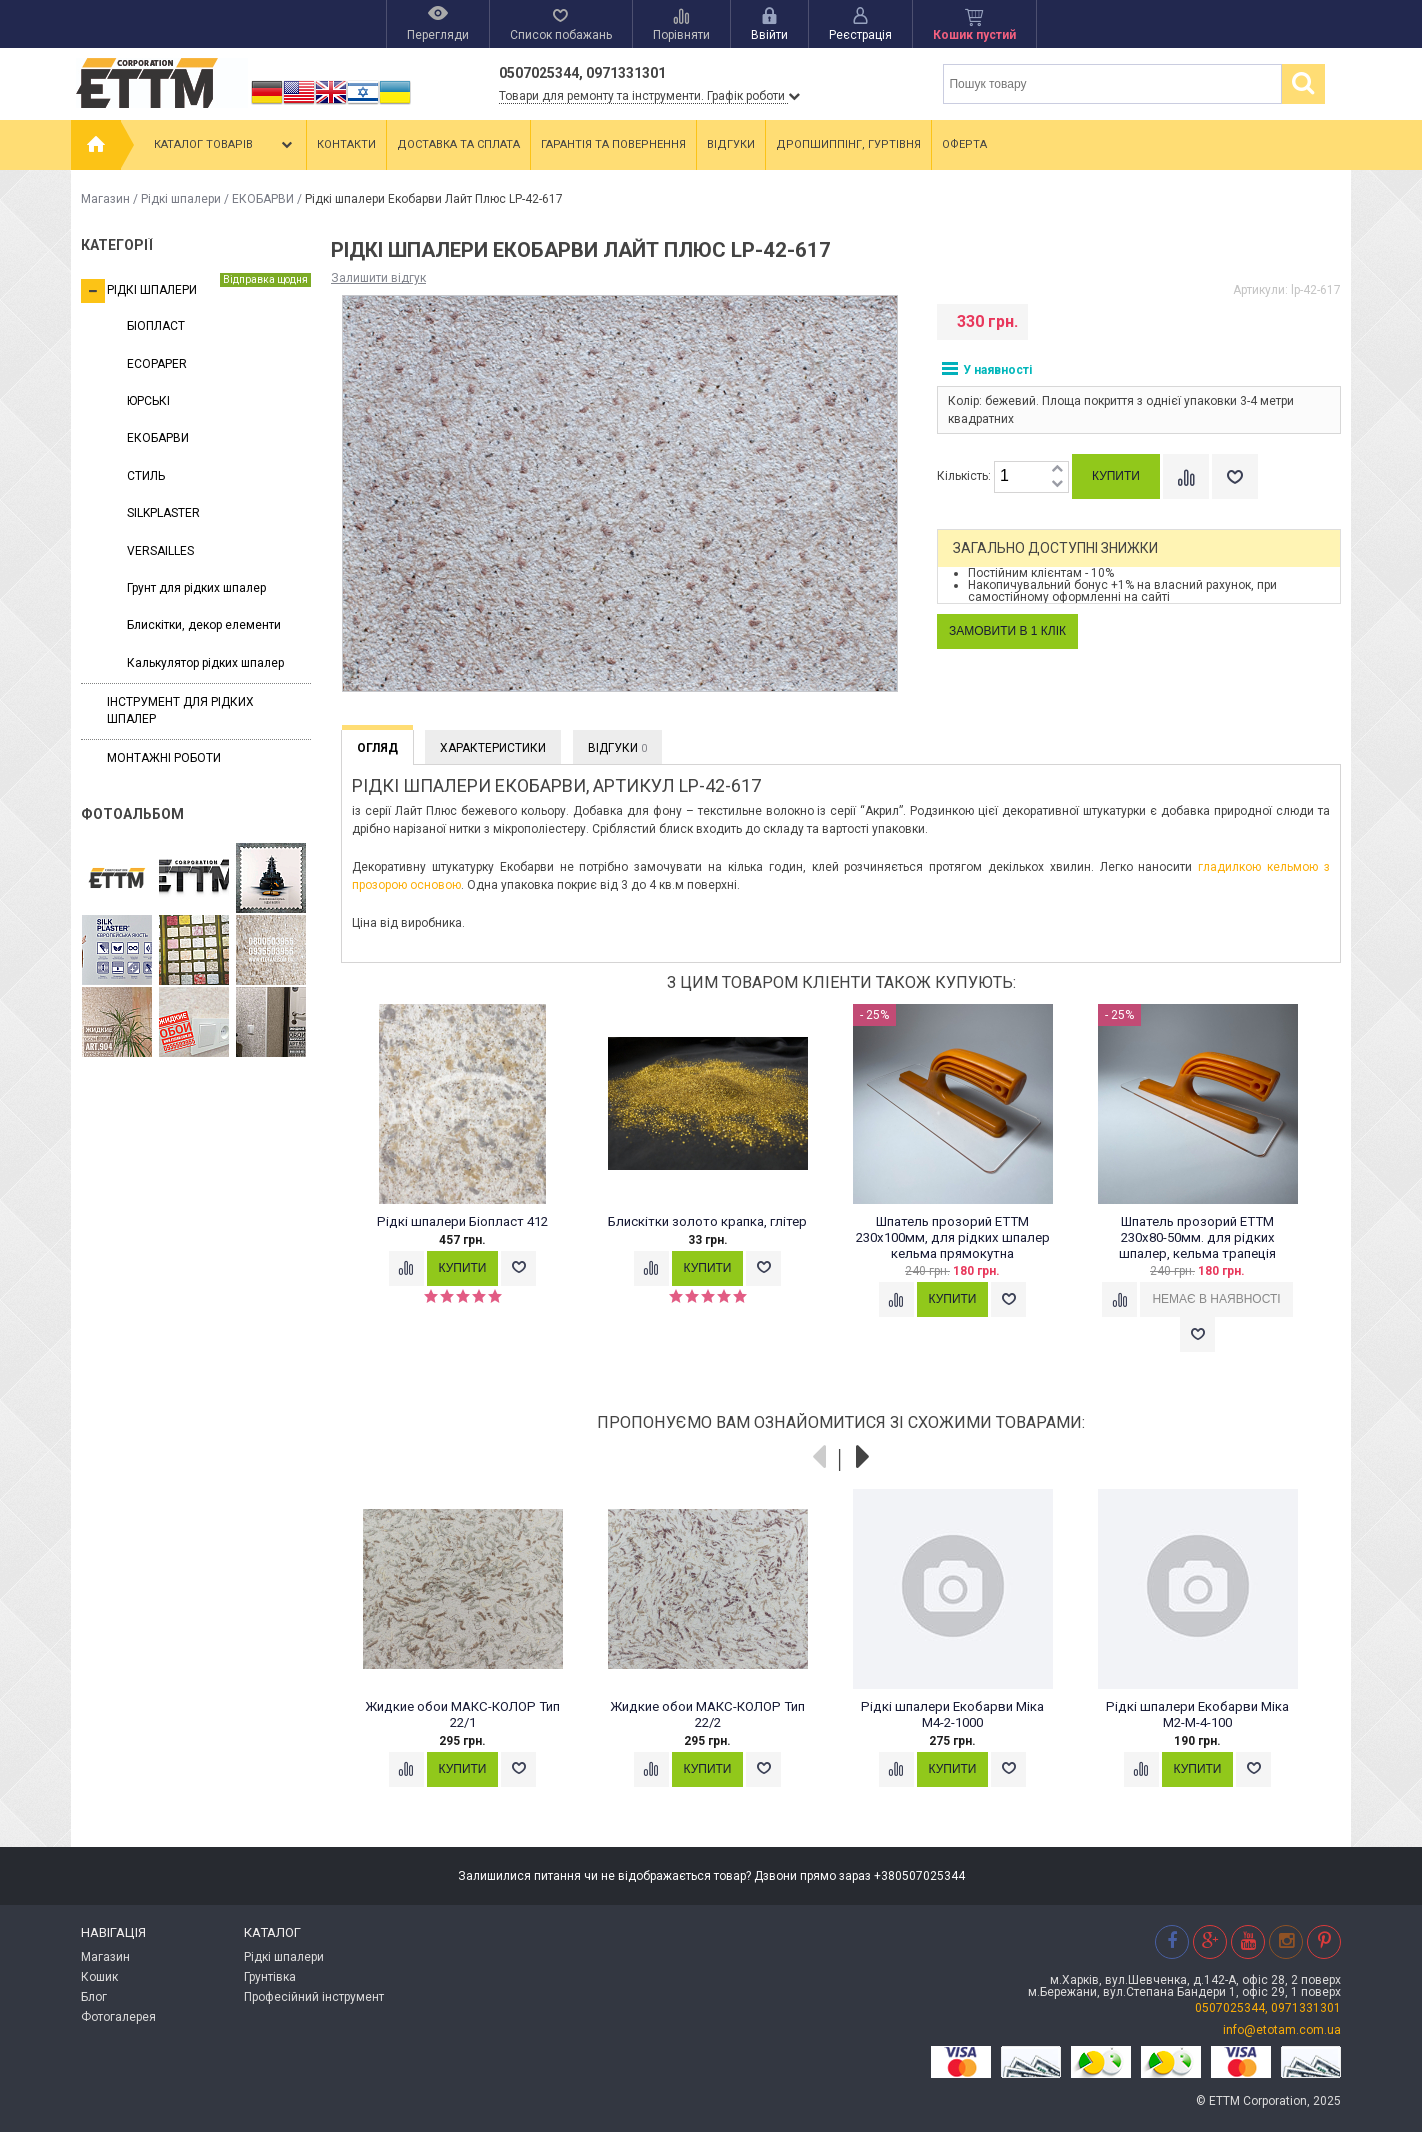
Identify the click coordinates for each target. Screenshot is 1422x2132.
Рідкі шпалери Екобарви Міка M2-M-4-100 (1197, 1714)
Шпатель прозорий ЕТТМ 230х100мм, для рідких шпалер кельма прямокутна (953, 1237)
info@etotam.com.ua (1282, 2030)
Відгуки (731, 144)
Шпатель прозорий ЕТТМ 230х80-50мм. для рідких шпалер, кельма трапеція (1197, 1237)
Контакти (346, 144)
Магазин (105, 199)
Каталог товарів (225, 145)
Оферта (964, 144)
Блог (94, 1997)
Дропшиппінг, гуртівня (848, 144)
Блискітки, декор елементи (204, 625)
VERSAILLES (160, 551)
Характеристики (493, 748)
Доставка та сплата (458, 144)
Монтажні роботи (164, 758)
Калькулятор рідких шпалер (205, 663)
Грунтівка (270, 1977)
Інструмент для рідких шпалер (180, 710)
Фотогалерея (118, 2017)
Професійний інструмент (314, 1997)
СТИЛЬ (146, 476)
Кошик (99, 1977)
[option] (473, 1164)
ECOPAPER (157, 364)
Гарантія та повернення (613, 144)
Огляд (377, 748)
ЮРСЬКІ (148, 401)
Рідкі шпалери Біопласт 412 (462, 1221)
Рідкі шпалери (181, 199)
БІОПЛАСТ (156, 326)
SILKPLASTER (163, 513)
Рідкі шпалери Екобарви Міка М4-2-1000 (952, 1714)
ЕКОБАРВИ (263, 199)
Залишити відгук (378, 278)
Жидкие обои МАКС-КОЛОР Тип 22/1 (462, 1714)
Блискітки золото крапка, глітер (707, 1221)
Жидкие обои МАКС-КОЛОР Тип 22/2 (707, 1714)
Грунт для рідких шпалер (196, 588)
